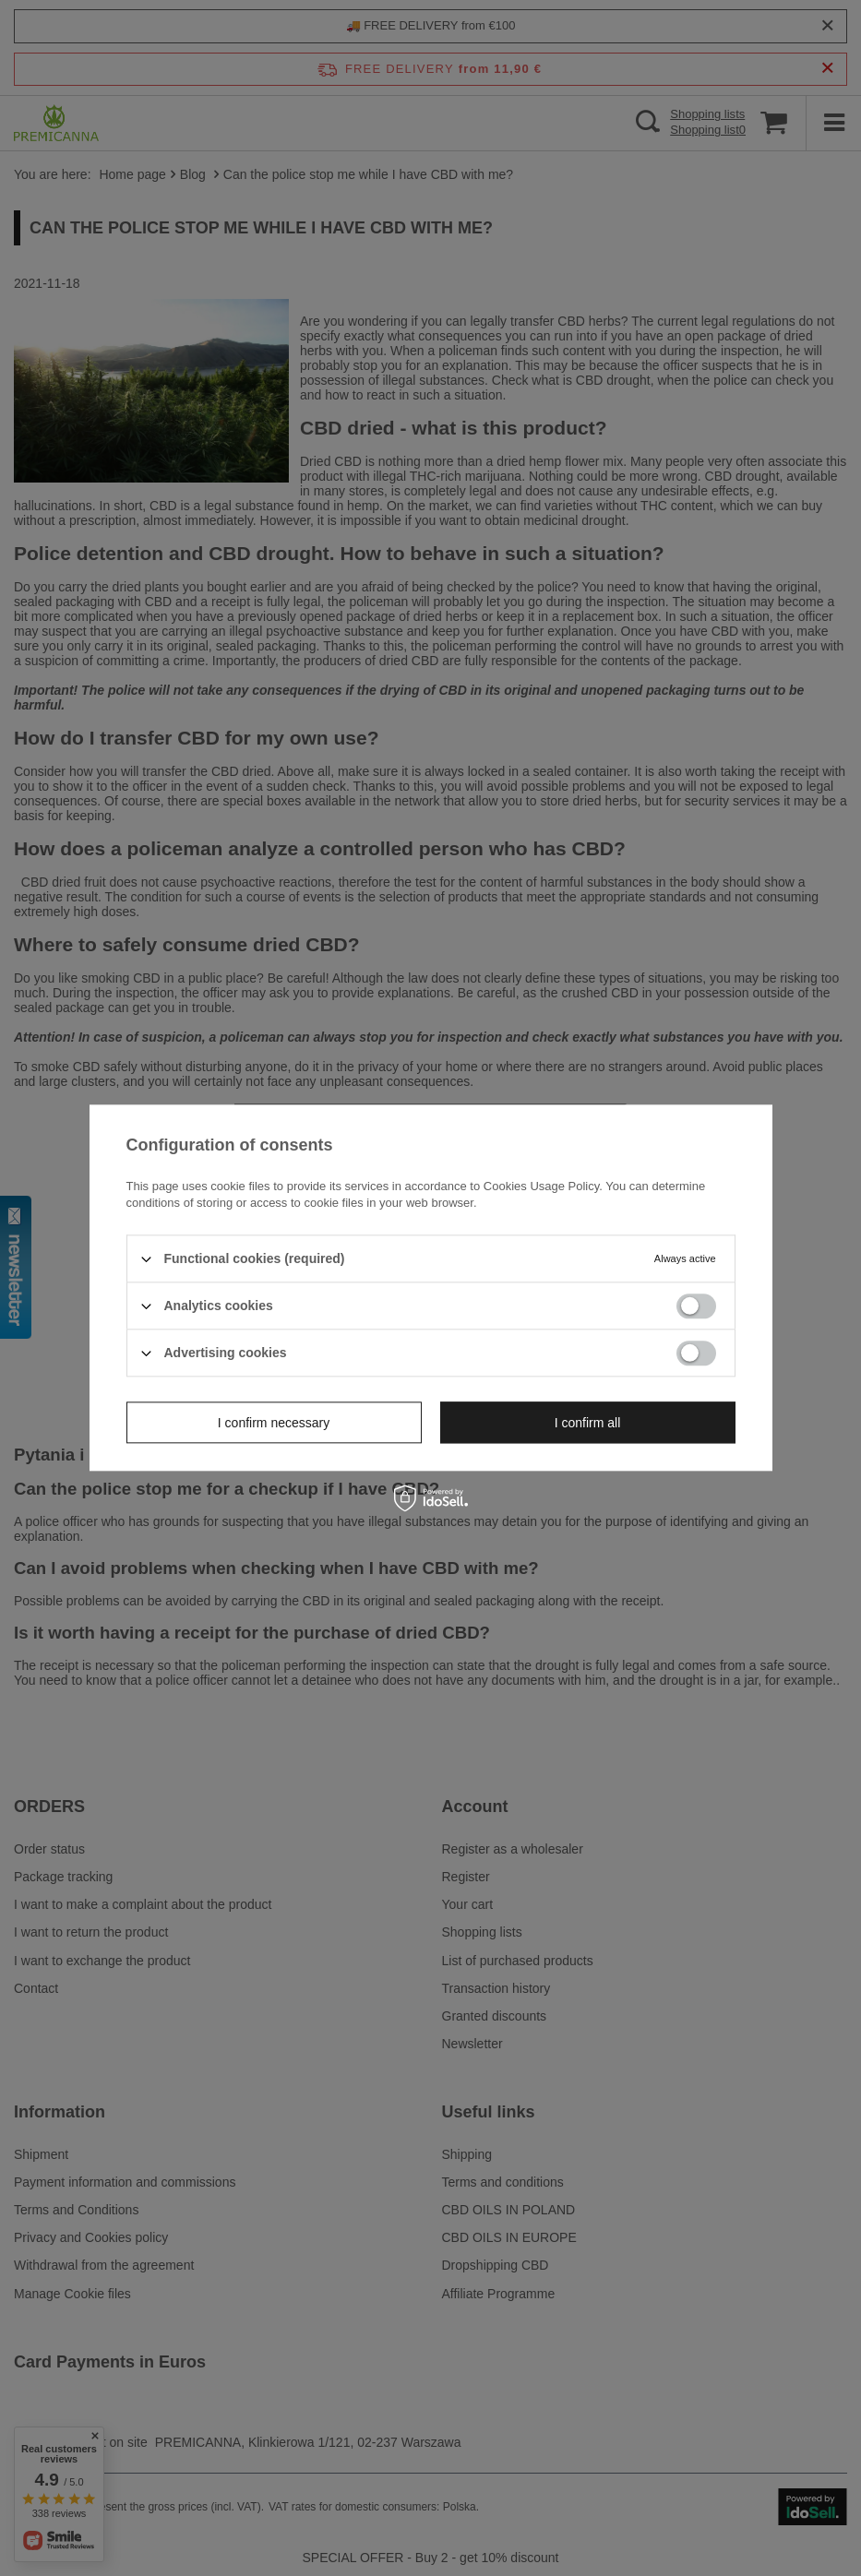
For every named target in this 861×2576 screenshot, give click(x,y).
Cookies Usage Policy (541, 1186)
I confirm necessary (273, 1422)
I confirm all (588, 1422)
